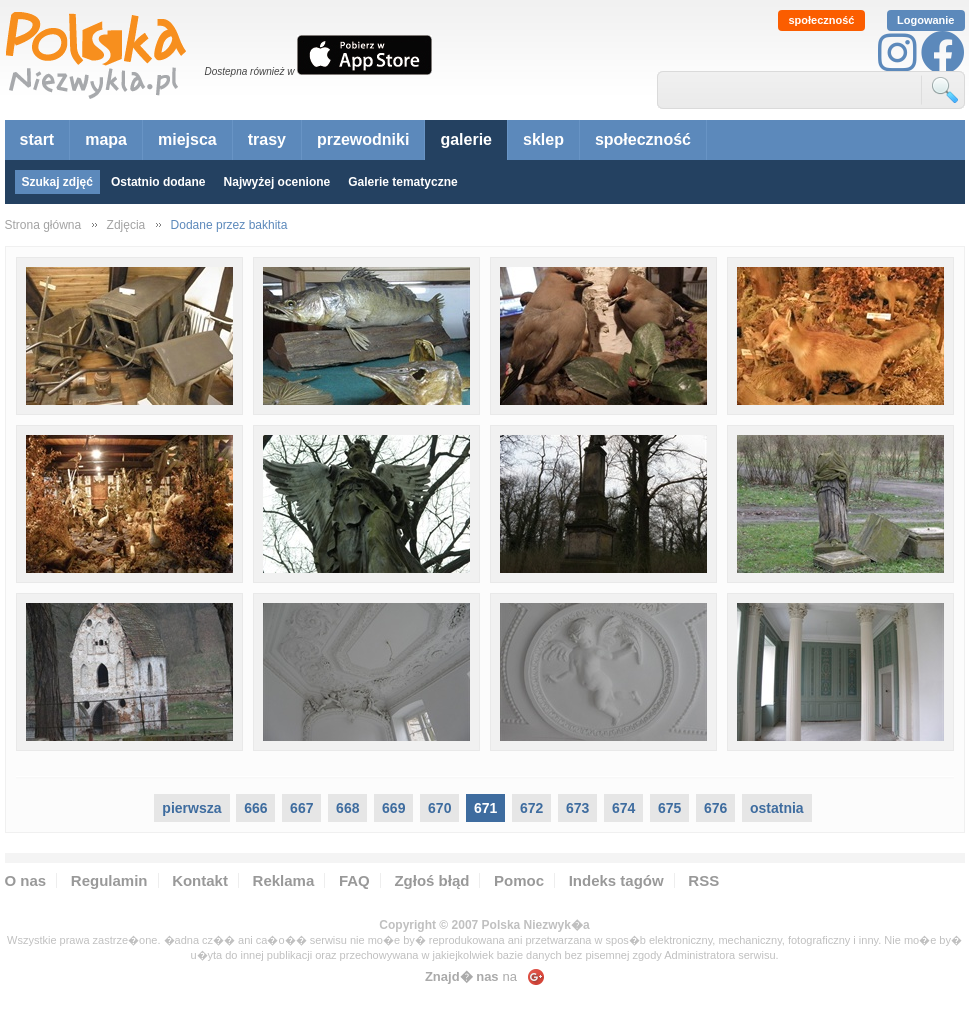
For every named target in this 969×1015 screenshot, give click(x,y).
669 (393, 808)
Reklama (284, 880)
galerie (466, 139)
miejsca (187, 139)
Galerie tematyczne (402, 182)
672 (531, 808)
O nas (26, 880)
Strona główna (43, 225)
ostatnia (777, 808)
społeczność (821, 20)
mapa (106, 139)
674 (623, 808)
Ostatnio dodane (158, 182)
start (37, 139)
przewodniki (363, 139)
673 (577, 808)
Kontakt (200, 880)
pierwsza (191, 808)
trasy (267, 139)
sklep (543, 139)
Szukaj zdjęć (57, 182)
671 (485, 808)
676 (715, 808)
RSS (703, 880)
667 (301, 808)
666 (255, 808)
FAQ (354, 880)
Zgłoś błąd (431, 880)
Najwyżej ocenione (277, 182)
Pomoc (519, 880)
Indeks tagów (616, 880)
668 (347, 808)
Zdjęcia (126, 225)
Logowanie (925, 20)
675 (669, 808)
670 (439, 808)
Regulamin (109, 880)
